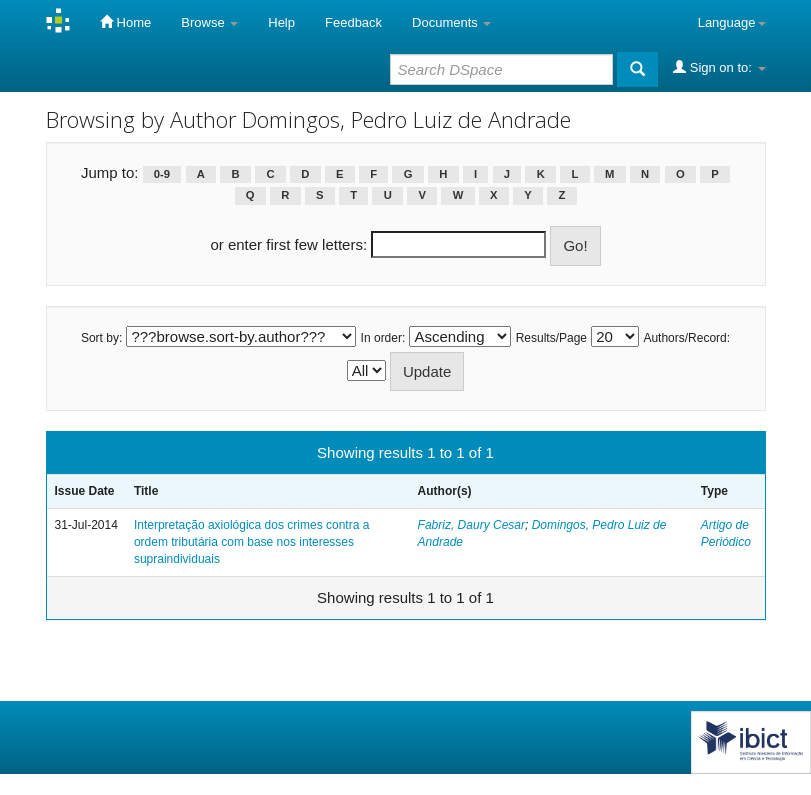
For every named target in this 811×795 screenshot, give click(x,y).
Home (125, 22)
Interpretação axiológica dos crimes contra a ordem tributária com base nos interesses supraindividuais (251, 542)
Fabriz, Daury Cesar (471, 525)
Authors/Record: (686, 338)
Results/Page (551, 338)
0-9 (162, 174)
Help (281, 22)
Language (732, 22)
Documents (451, 22)
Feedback (353, 22)
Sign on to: (719, 67)
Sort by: (101, 338)
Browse (209, 22)
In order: (383, 338)
